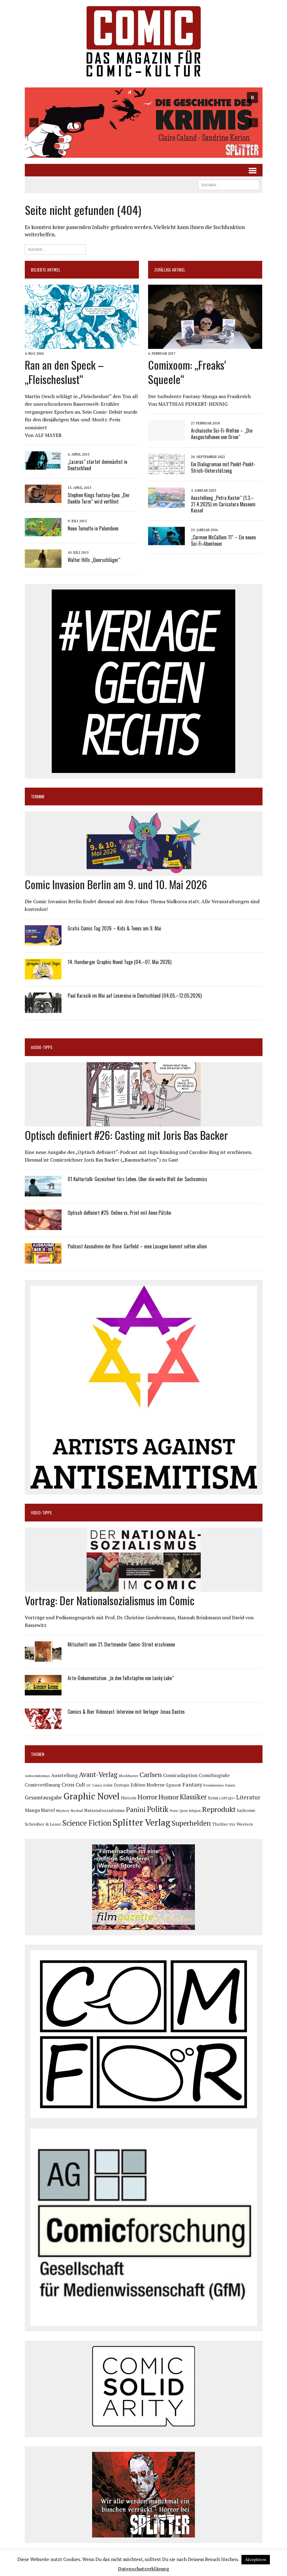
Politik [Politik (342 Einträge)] (158, 1809)
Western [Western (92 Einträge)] (245, 1824)
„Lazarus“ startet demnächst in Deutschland (97, 465)
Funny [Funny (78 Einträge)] (230, 1785)
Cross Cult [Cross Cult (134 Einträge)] (73, 1784)
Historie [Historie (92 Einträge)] (128, 1798)
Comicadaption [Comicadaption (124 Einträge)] (180, 1775)
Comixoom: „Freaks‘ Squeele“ (187, 372)
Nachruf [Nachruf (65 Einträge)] (77, 1811)
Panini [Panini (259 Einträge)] (136, 1809)
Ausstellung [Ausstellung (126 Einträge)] (64, 1775)
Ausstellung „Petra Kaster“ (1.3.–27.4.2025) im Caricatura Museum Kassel (223, 504)
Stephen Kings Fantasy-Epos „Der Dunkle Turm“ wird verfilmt (99, 498)
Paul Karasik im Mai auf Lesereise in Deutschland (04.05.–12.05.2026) (135, 995)
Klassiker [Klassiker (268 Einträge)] (193, 1796)
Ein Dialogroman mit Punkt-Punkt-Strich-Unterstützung (223, 467)
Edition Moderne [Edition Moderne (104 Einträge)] (148, 1785)
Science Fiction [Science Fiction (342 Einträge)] (86, 1823)
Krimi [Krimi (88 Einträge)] (213, 1798)
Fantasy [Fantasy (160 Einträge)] (192, 1784)
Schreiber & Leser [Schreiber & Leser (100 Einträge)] (43, 1824)
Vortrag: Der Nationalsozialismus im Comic (109, 1600)
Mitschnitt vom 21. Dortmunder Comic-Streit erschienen (121, 1644)
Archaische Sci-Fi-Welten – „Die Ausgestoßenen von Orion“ (221, 434)
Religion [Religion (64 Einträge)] (195, 1811)
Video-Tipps (41, 1512)
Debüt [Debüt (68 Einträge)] (108, 1785)
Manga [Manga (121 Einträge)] (32, 1810)
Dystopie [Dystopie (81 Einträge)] (121, 1785)
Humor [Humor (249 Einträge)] (168, 1796)
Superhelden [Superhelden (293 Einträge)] (191, 1823)
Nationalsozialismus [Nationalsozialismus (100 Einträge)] (104, 1810)
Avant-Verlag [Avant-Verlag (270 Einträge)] (98, 1774)
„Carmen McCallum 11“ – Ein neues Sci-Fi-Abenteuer (223, 540)
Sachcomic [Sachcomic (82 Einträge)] (246, 1810)
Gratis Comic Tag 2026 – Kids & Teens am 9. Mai (114, 928)
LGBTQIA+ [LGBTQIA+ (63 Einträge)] (227, 1798)
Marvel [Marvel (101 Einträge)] (48, 1810)
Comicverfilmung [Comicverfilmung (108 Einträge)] (42, 1785)
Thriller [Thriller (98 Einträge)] (220, 1824)
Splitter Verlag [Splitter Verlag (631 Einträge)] (141, 1822)
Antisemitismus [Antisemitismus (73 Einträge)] (37, 1775)
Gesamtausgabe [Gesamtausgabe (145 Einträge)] (43, 1797)
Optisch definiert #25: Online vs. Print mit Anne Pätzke (119, 1212)
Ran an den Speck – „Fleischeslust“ (64, 372)
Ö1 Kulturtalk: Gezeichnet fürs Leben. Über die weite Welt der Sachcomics (137, 1179)
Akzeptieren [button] (255, 2559)
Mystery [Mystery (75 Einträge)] (62, 1810)
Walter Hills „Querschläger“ (94, 560)
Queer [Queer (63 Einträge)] (183, 1811)
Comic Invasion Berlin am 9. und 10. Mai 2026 (116, 884)
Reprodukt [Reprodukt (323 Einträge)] (219, 1809)
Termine (38, 796)
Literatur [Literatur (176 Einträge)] (248, 1797)
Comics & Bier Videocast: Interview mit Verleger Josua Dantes (126, 1711)
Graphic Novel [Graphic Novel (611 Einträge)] (91, 1796)
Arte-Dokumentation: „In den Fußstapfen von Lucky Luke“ (121, 1678)
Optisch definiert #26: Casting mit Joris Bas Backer (126, 1135)
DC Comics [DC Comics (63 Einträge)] (94, 1785)
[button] (144, 122)
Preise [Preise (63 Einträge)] (174, 1811)
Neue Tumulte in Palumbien (93, 528)
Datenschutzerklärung (143, 2569)
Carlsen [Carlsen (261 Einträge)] (151, 1774)
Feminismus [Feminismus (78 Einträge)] (213, 1785)
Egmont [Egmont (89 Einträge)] (173, 1785)
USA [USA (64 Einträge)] (232, 1824)
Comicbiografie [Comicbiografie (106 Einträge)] (214, 1775)
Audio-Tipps (41, 1047)
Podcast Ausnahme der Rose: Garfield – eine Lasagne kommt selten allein (137, 1246)
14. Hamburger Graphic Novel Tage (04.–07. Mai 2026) (119, 962)
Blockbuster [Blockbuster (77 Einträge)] (128, 1775)
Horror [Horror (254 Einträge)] (147, 1796)
